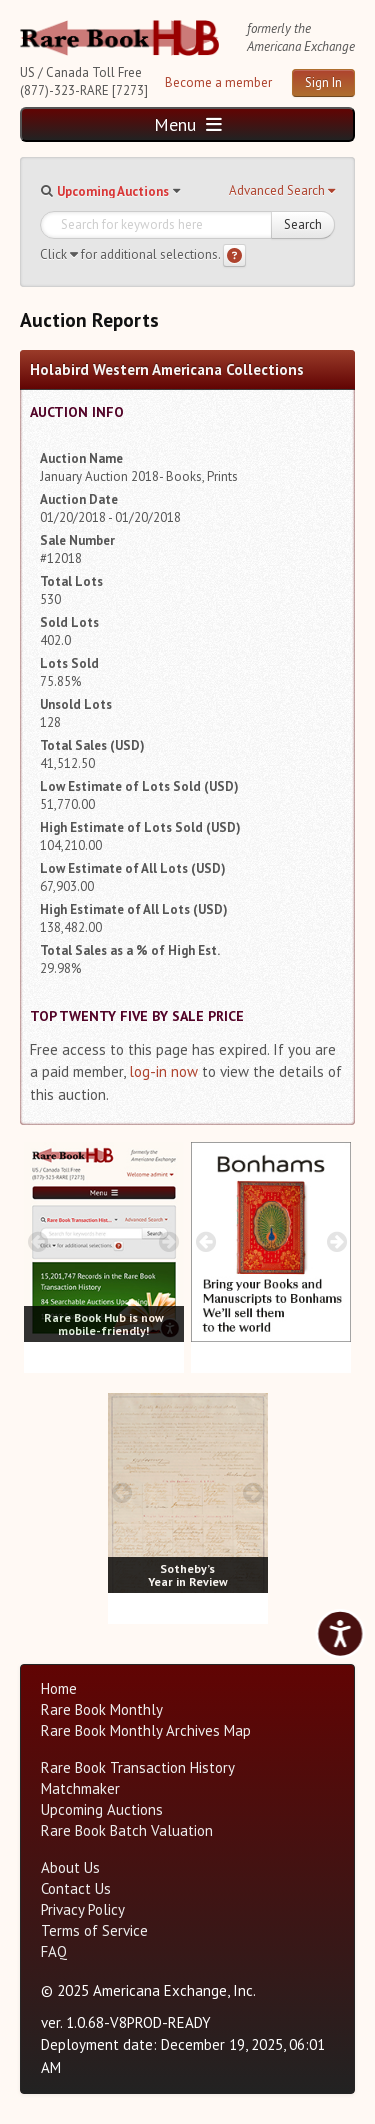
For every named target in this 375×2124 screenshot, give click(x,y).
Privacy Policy (83, 1909)
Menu (188, 124)
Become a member (218, 82)
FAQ (54, 1951)
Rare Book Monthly (102, 1709)
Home (59, 1688)
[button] (282, 191)
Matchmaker (80, 1788)
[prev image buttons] (38, 1241)
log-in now (163, 1071)
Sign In (323, 82)
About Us (70, 1867)
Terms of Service (94, 1930)
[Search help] (234, 255)
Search (303, 224)
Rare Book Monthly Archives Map (146, 1730)
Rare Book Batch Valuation (127, 1830)
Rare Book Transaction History (138, 1767)
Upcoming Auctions (113, 191)
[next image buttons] (169, 1241)
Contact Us (76, 1888)
